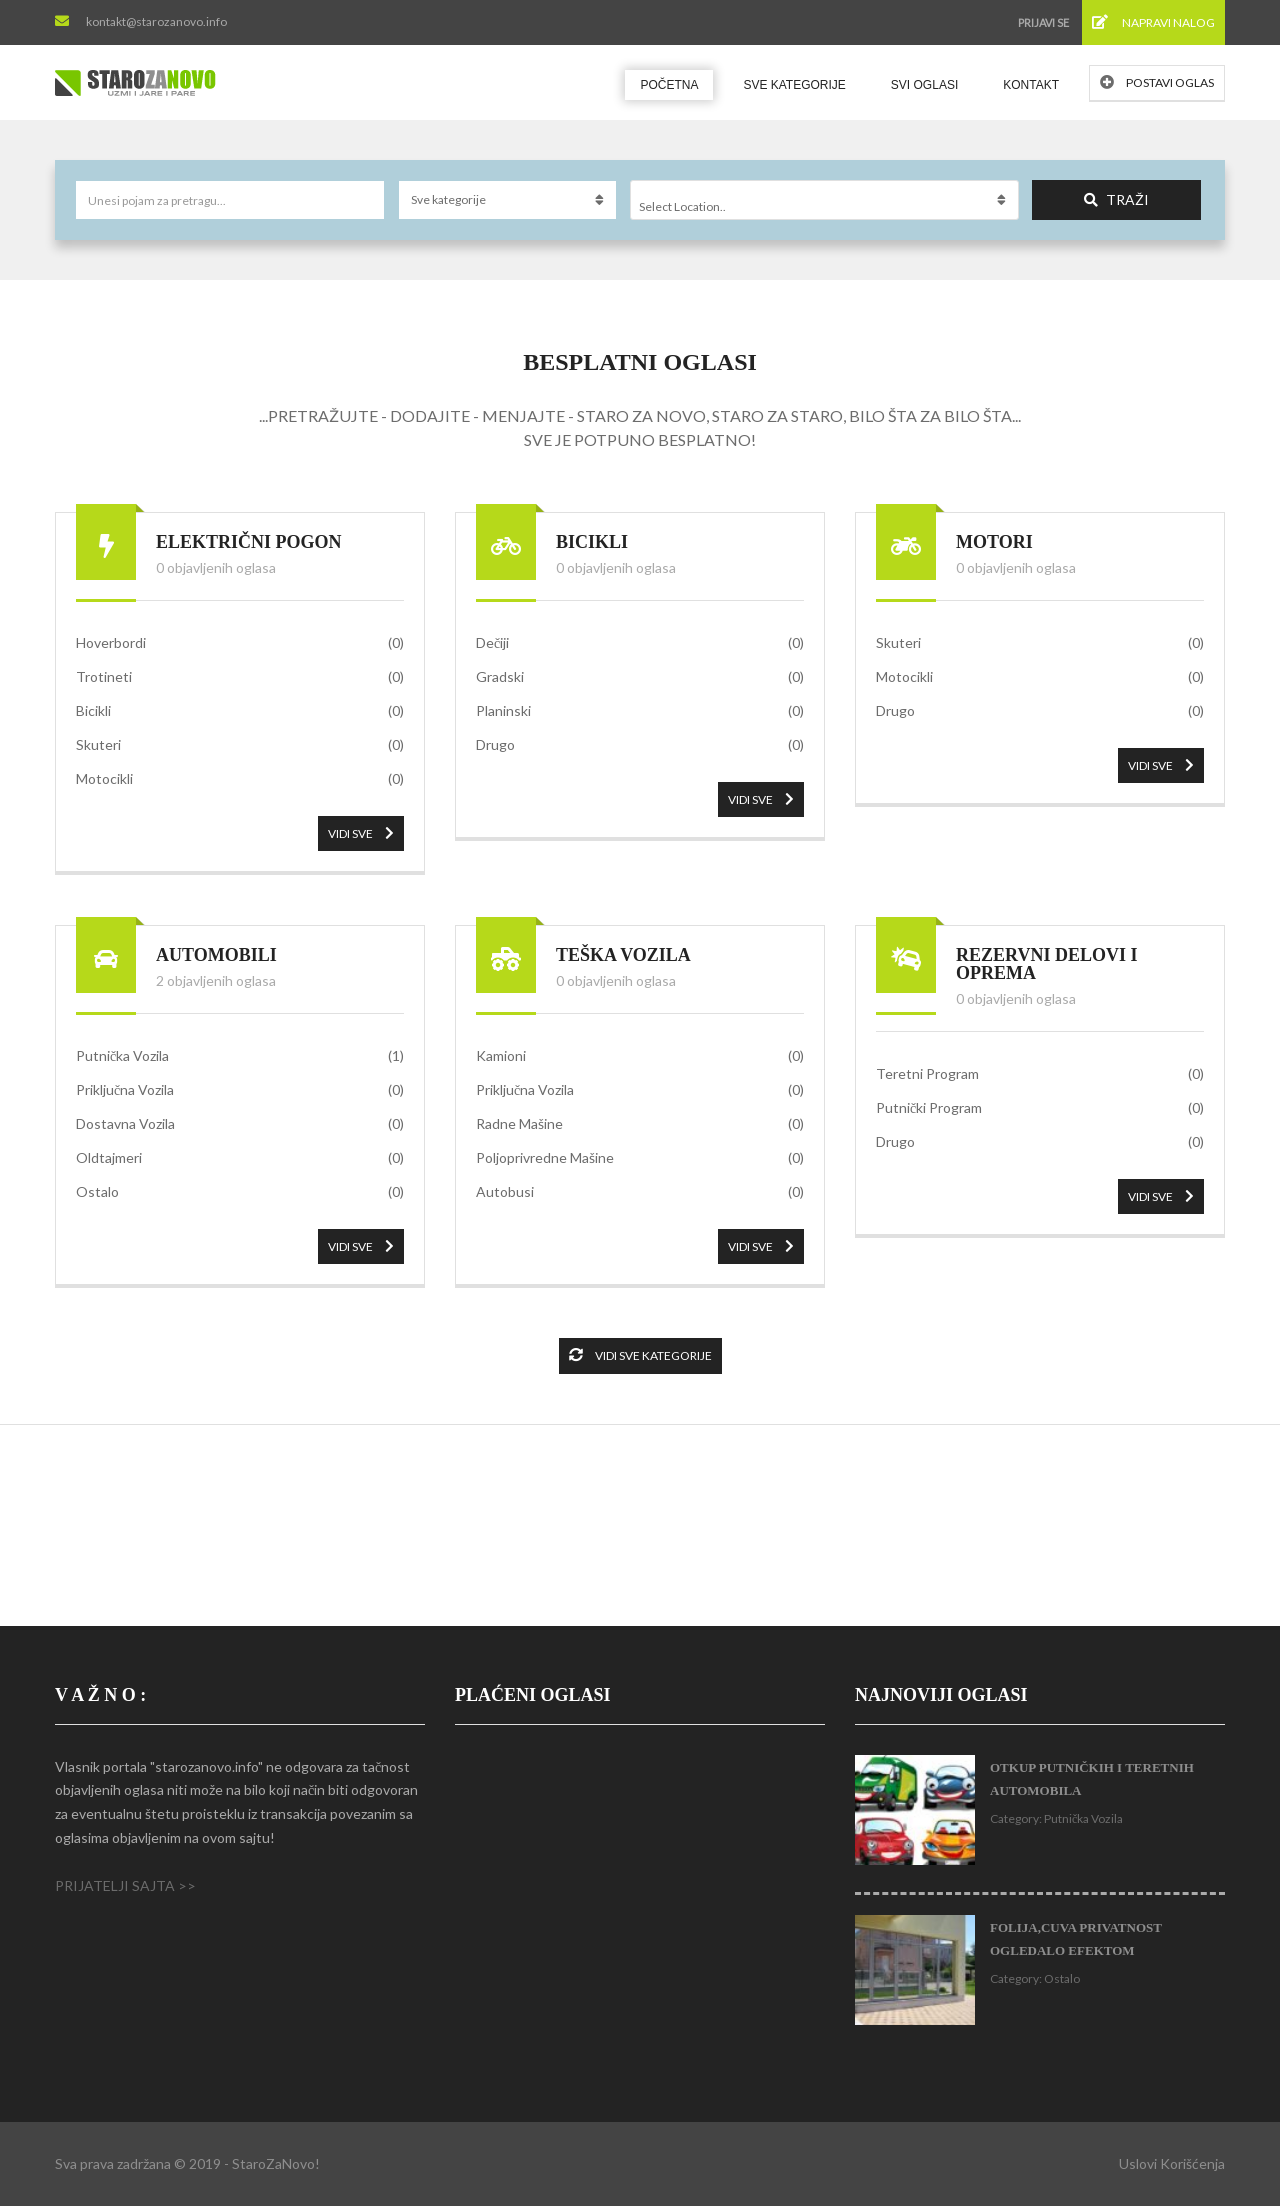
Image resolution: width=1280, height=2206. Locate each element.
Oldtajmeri (240, 1158)
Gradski (640, 677)
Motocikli (240, 779)
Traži (1116, 199)
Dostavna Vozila (240, 1124)
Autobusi (640, 1192)
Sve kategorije (794, 85)
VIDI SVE (361, 833)
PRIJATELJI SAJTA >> (125, 1885)
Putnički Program (1040, 1108)
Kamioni (640, 1056)
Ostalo (240, 1192)
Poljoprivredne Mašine (640, 1158)
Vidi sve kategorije (640, 1355)
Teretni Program (1040, 1074)
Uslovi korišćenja (1172, 2163)
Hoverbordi (240, 643)
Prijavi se (1043, 22)
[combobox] (824, 200)
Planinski (640, 711)
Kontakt (1031, 85)
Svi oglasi (924, 85)
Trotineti (240, 677)
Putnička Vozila (240, 1056)
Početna (669, 85)
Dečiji (640, 643)
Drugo (640, 745)
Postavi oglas (1157, 82)
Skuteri (240, 745)
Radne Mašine (640, 1124)
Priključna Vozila (240, 1090)
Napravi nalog (1153, 22)
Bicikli (240, 711)
